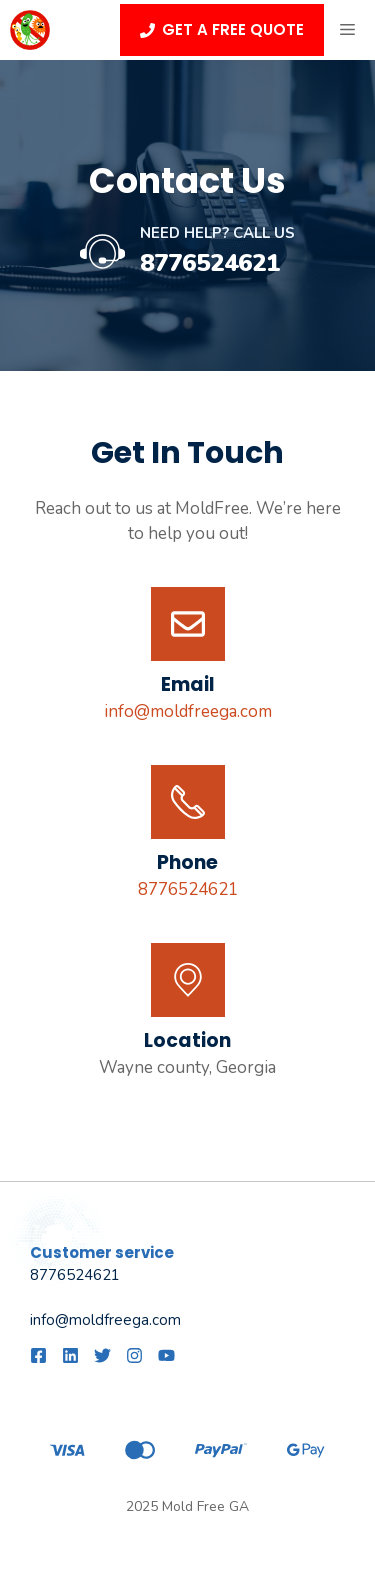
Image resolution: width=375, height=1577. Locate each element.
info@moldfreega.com (188, 711)
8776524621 (210, 263)
